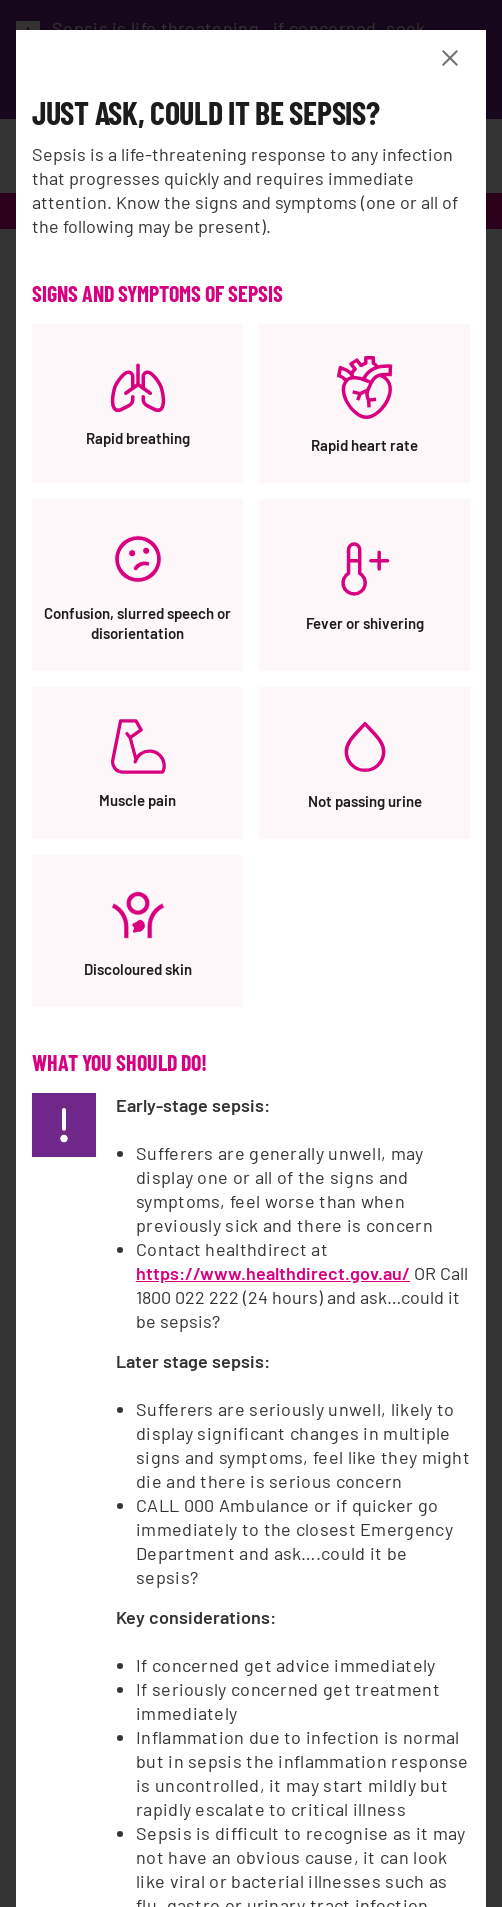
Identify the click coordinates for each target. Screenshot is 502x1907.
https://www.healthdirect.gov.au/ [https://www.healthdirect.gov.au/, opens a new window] (273, 1273)
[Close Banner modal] (454, 58)
